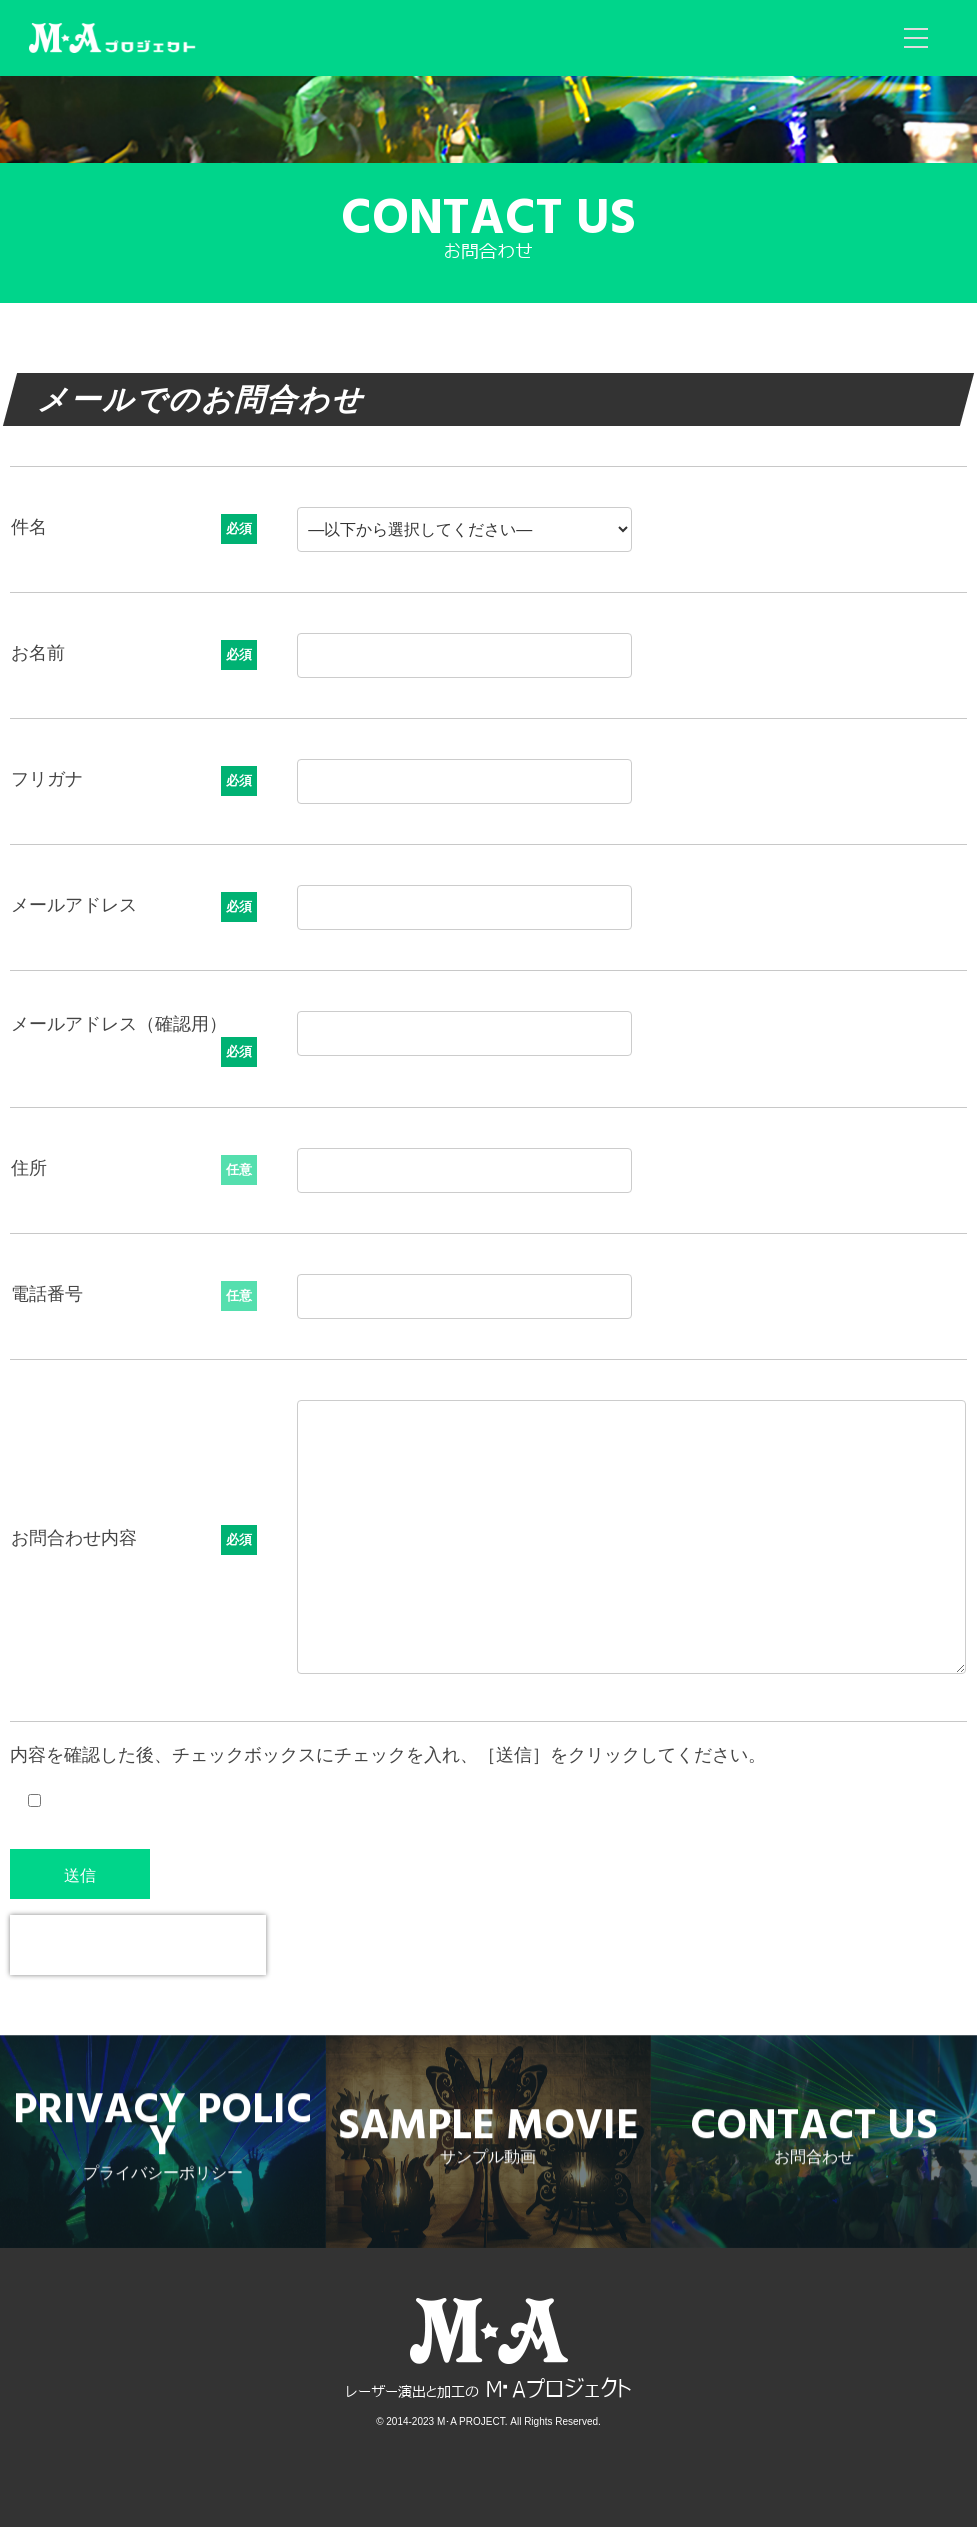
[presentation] (138, 1945)
